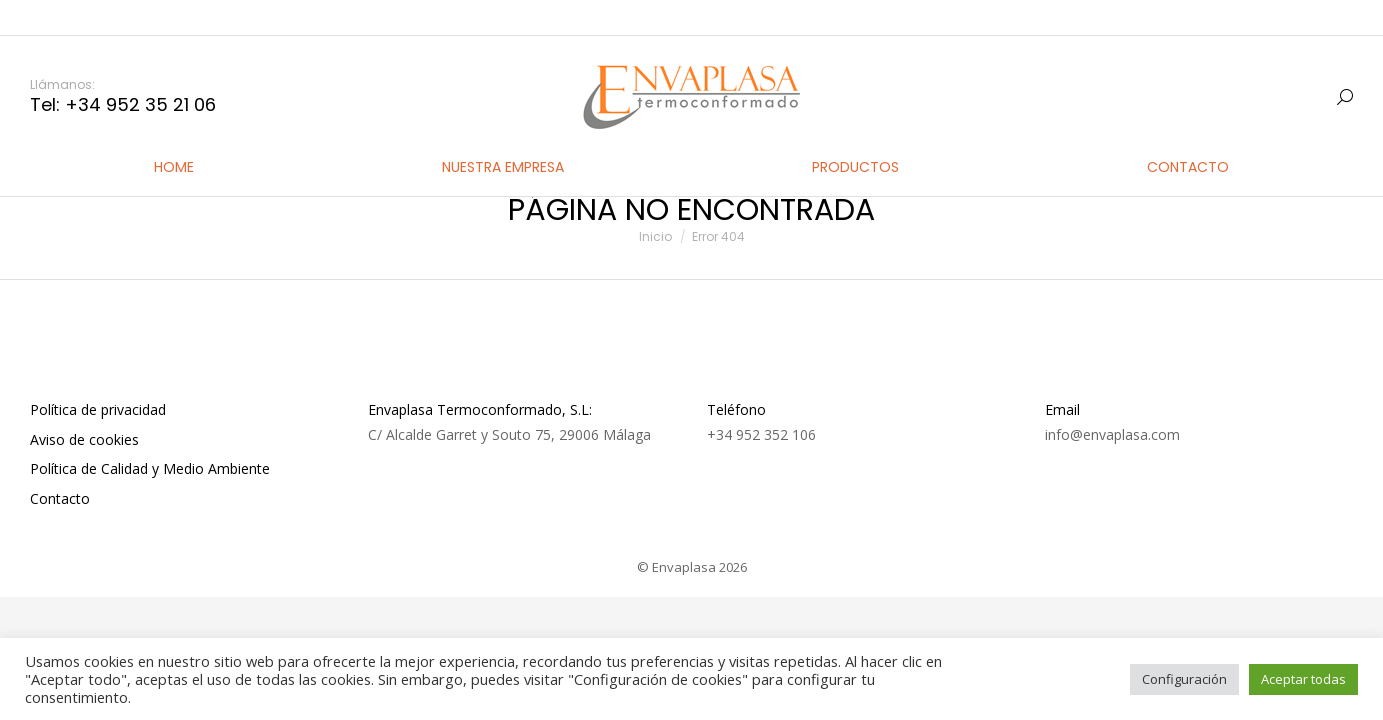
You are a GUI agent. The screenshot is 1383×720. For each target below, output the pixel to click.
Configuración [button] (1184, 679)
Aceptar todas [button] (1303, 679)
